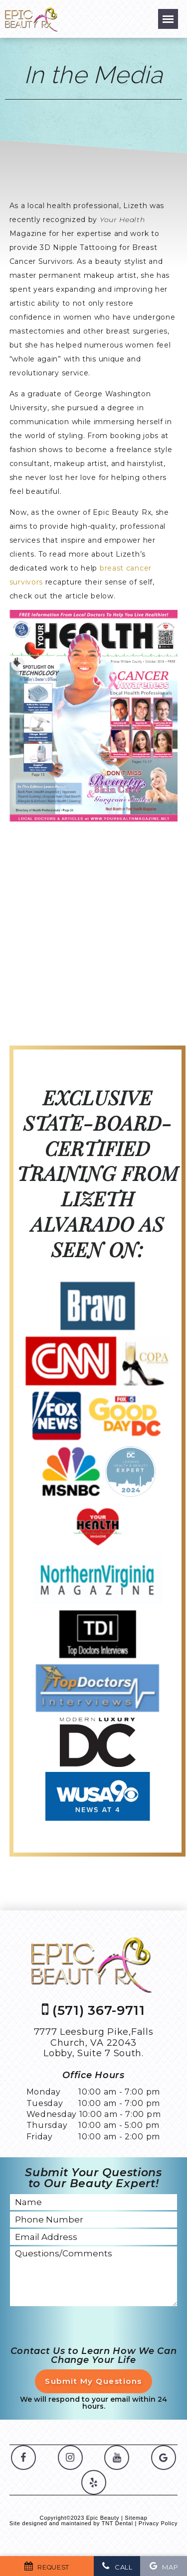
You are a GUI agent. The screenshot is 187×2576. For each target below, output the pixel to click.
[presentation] (86, 2327)
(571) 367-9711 (93, 2010)
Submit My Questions (93, 2381)
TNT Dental (117, 2523)
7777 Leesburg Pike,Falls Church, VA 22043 (93, 2042)
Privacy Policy (158, 2523)
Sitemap (136, 2518)
